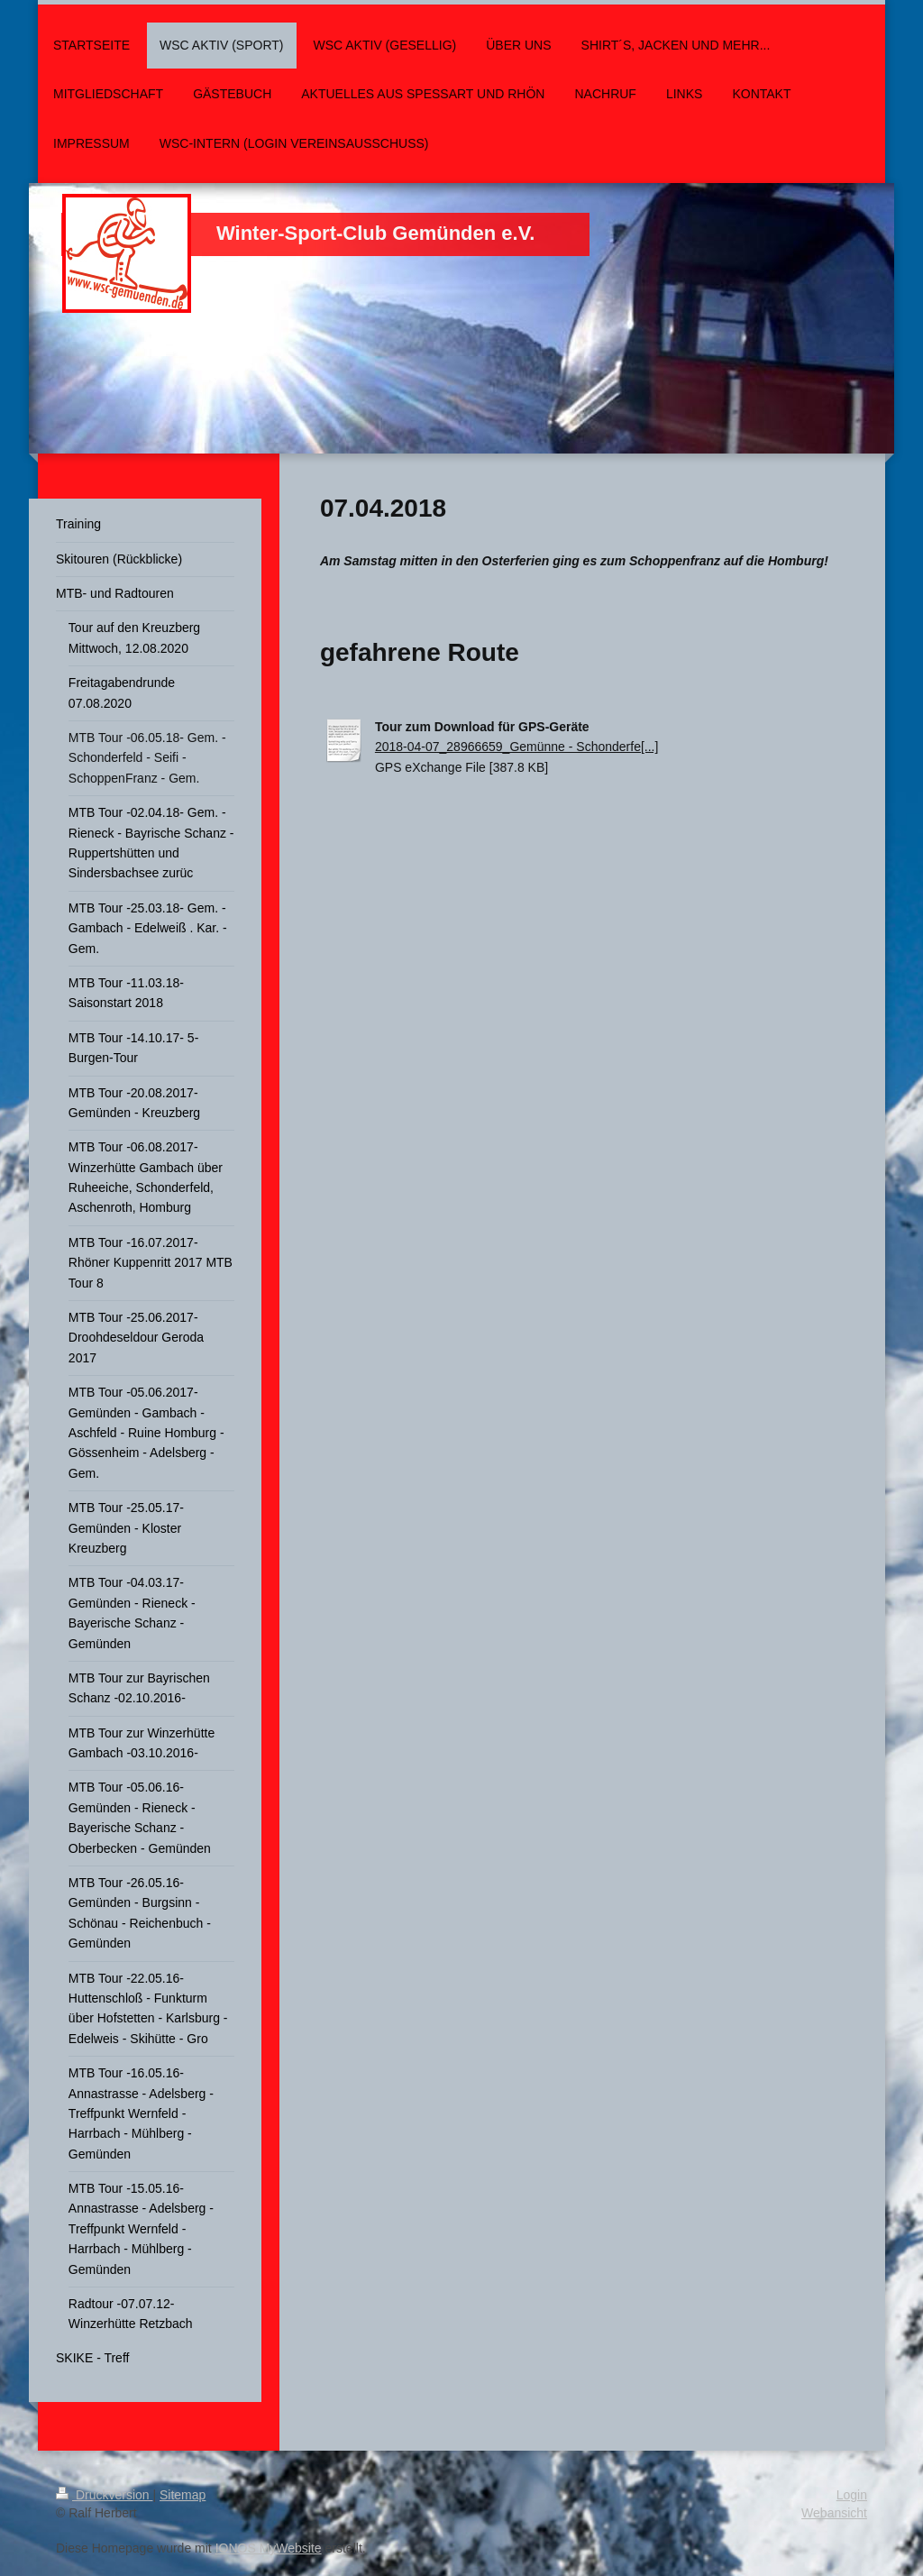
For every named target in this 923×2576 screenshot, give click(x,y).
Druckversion (104, 2495)
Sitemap (183, 2495)
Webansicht (834, 2513)
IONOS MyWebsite (268, 2548)
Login (851, 2495)
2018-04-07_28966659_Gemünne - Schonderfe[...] (516, 746)
